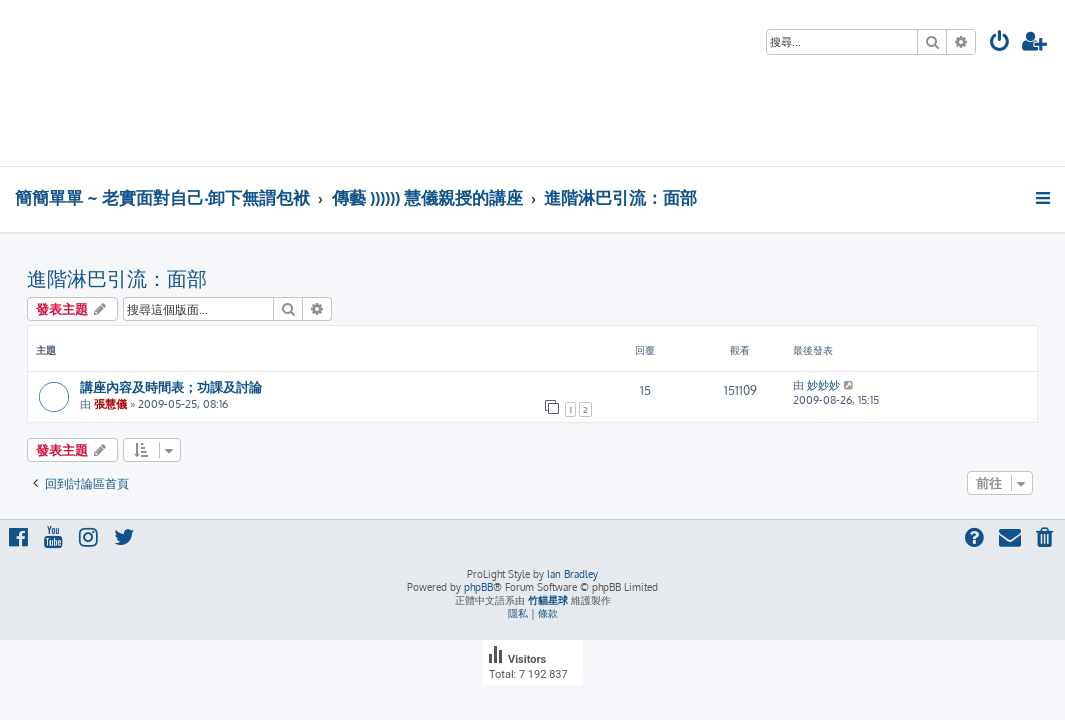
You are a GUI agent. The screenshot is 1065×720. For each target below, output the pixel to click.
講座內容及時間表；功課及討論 (171, 386)
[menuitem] (1000, 43)
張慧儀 (110, 404)
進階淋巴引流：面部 (117, 278)
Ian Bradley (572, 574)
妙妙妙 (823, 385)
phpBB (478, 587)
